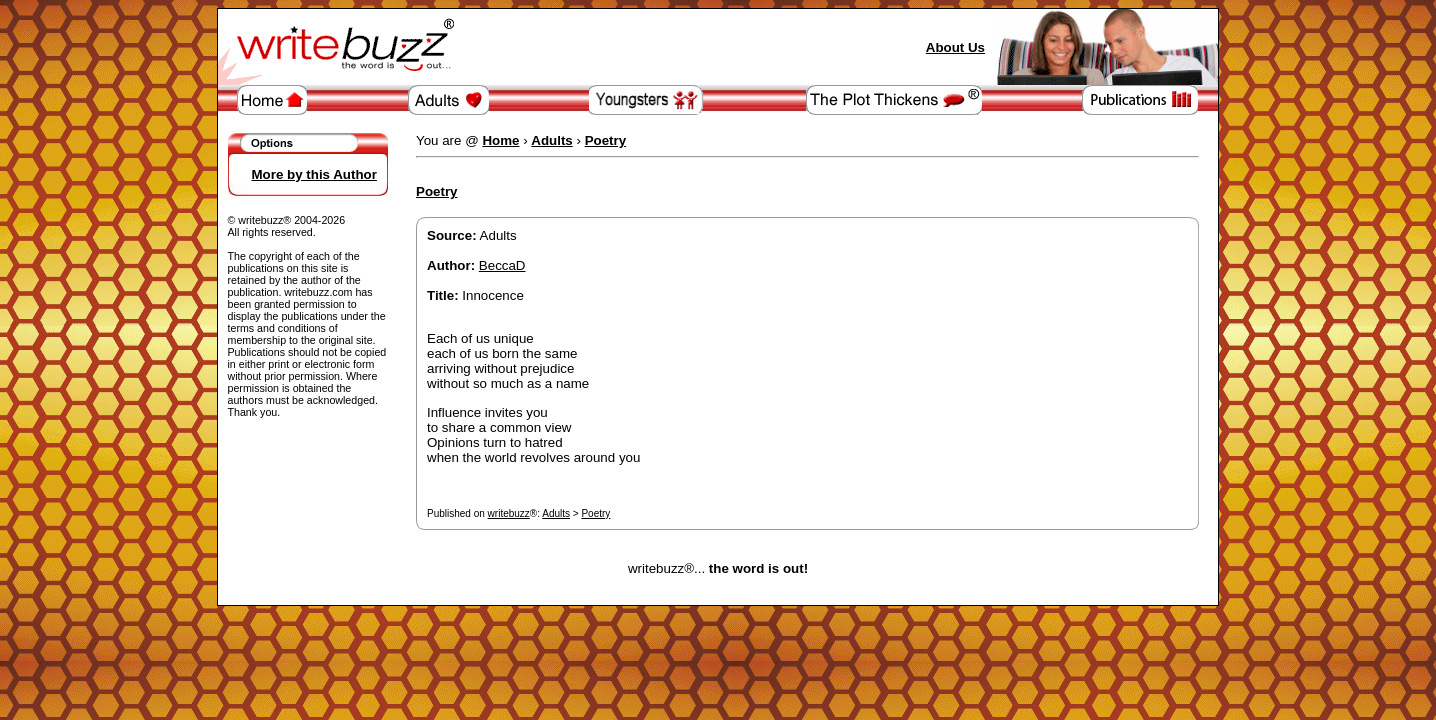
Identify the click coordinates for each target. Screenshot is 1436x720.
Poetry (595, 513)
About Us (955, 47)
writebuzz (509, 513)
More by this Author (314, 174)
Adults (556, 513)
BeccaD (502, 265)
